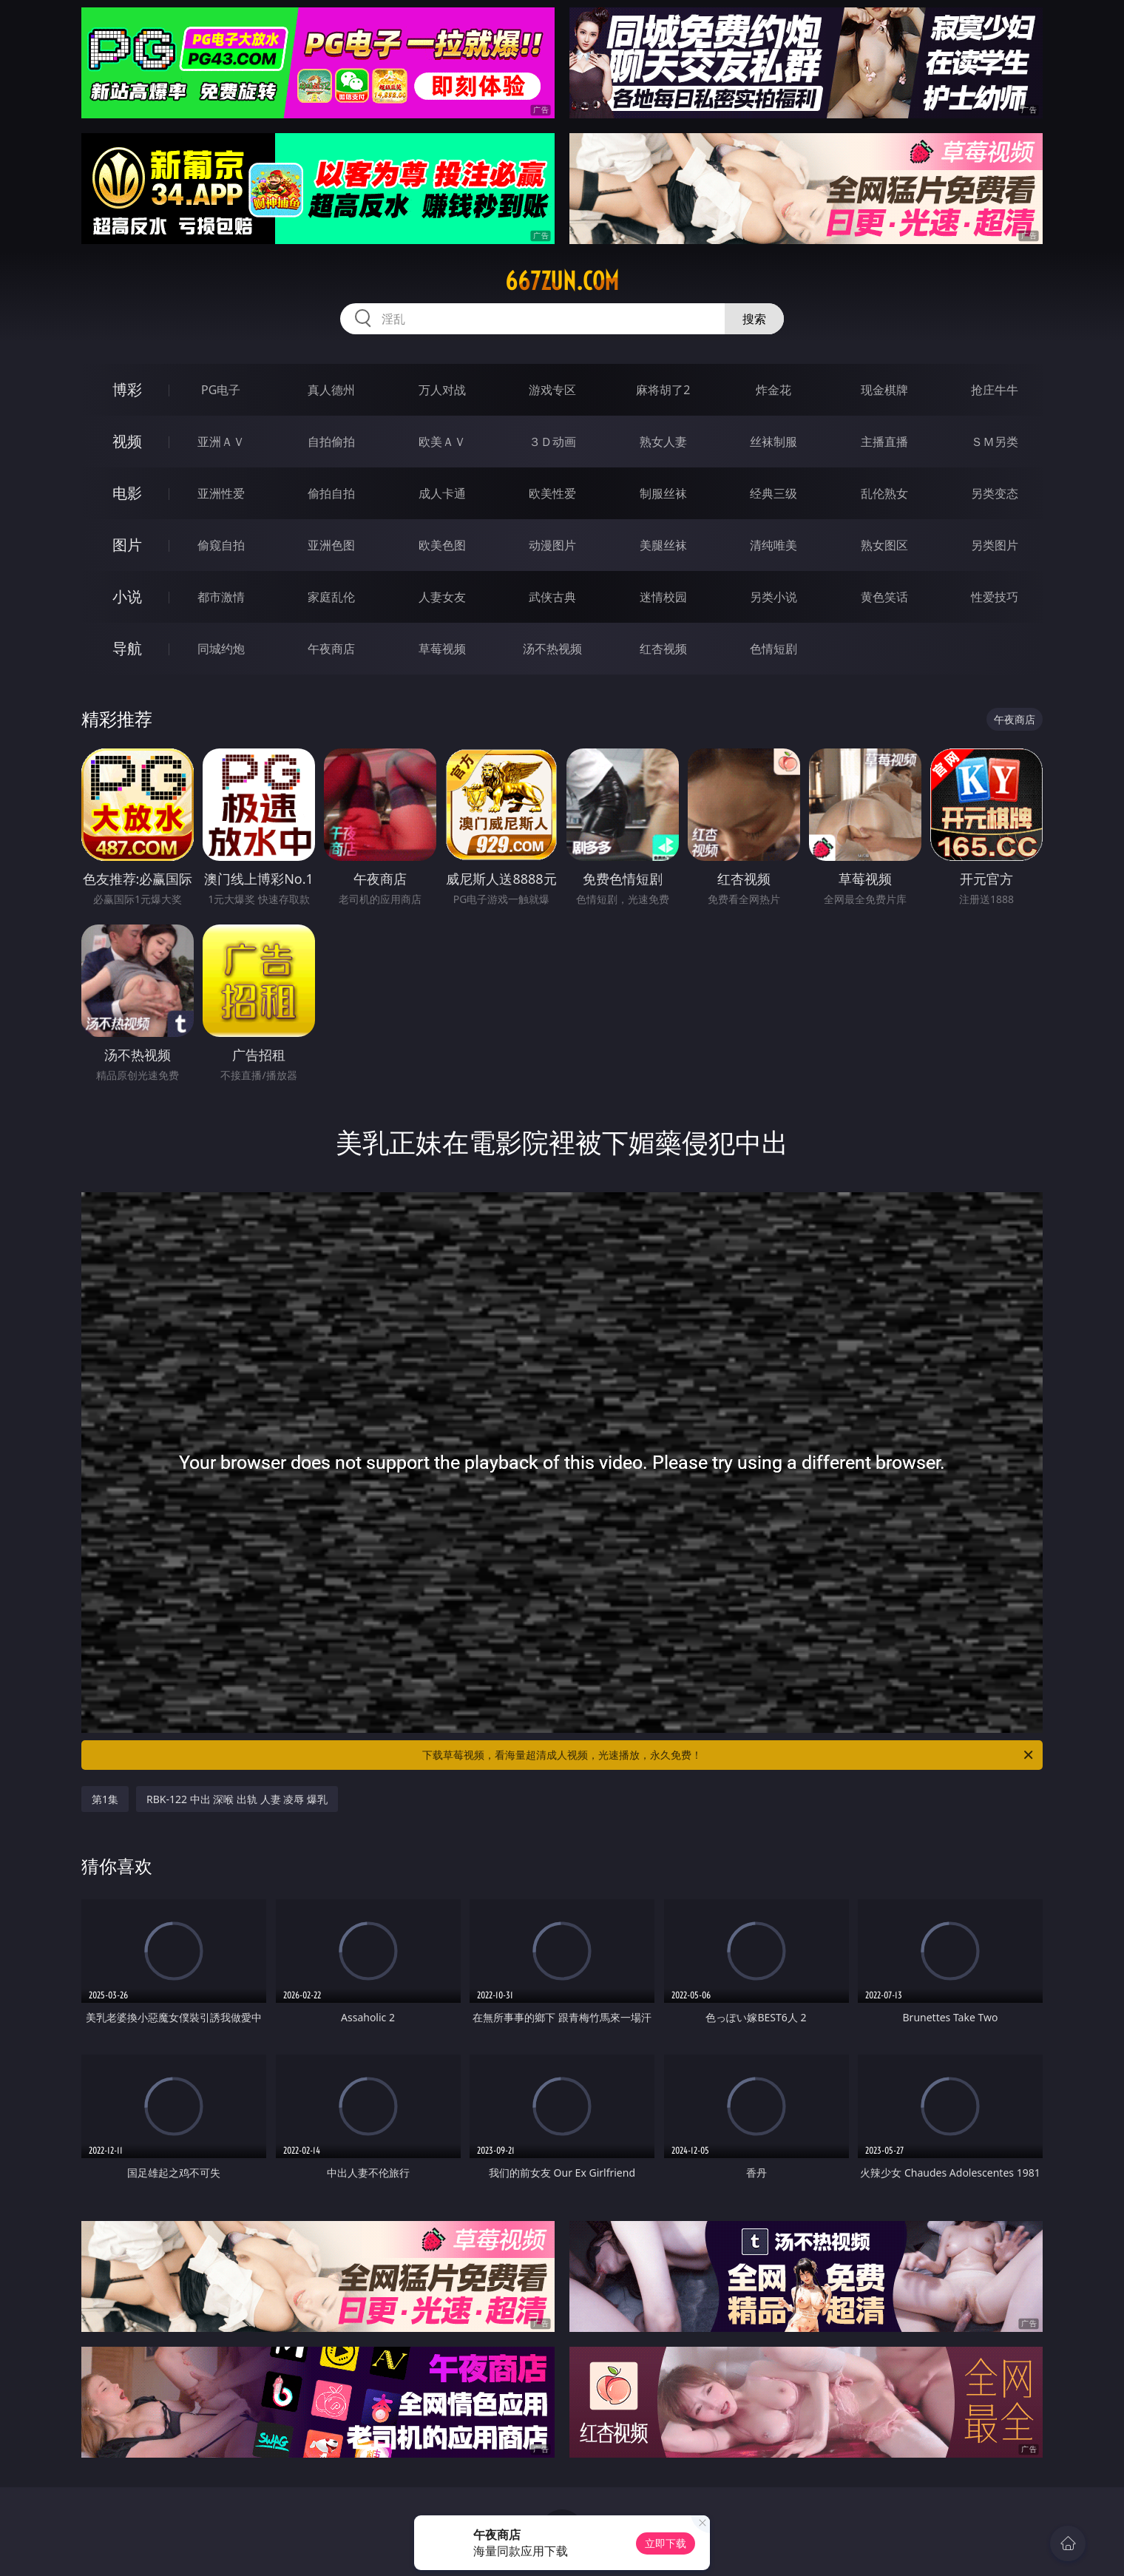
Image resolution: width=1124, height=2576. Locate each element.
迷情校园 (663, 597)
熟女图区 (884, 545)
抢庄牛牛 (994, 390)
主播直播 (884, 441)
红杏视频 (663, 648)
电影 (127, 493)
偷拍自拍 (331, 493)
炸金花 (773, 390)
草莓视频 (442, 648)
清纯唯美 (773, 545)
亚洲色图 (331, 545)
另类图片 (994, 545)
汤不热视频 (552, 648)
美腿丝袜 (663, 545)
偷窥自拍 (221, 545)
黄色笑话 (884, 597)
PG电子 (220, 390)
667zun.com (562, 281)
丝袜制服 (773, 441)
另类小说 (773, 597)
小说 (127, 596)
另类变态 (994, 493)
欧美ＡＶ (442, 441)
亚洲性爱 (221, 493)
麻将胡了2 (663, 390)
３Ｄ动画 (552, 441)
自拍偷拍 (331, 441)
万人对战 (442, 390)
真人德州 (331, 390)
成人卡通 (442, 493)
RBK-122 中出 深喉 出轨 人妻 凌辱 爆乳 (237, 1799)
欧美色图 (442, 545)
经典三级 (773, 493)
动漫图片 (552, 545)
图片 (127, 545)
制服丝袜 (663, 493)
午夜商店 (331, 648)
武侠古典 (552, 597)
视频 (127, 441)
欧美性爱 (552, 493)
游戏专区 (552, 390)
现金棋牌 (884, 390)
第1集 (105, 1799)
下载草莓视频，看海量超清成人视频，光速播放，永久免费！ (728, 1755)
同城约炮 (221, 648)
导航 (127, 648)
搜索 (754, 319)
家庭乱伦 (331, 597)
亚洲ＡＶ (221, 441)
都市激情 (221, 597)
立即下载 (665, 2543)
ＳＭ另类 (994, 441)
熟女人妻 (663, 441)
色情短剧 (773, 648)
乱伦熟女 (884, 493)
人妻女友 (442, 597)
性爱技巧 (994, 597)
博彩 (127, 389)
